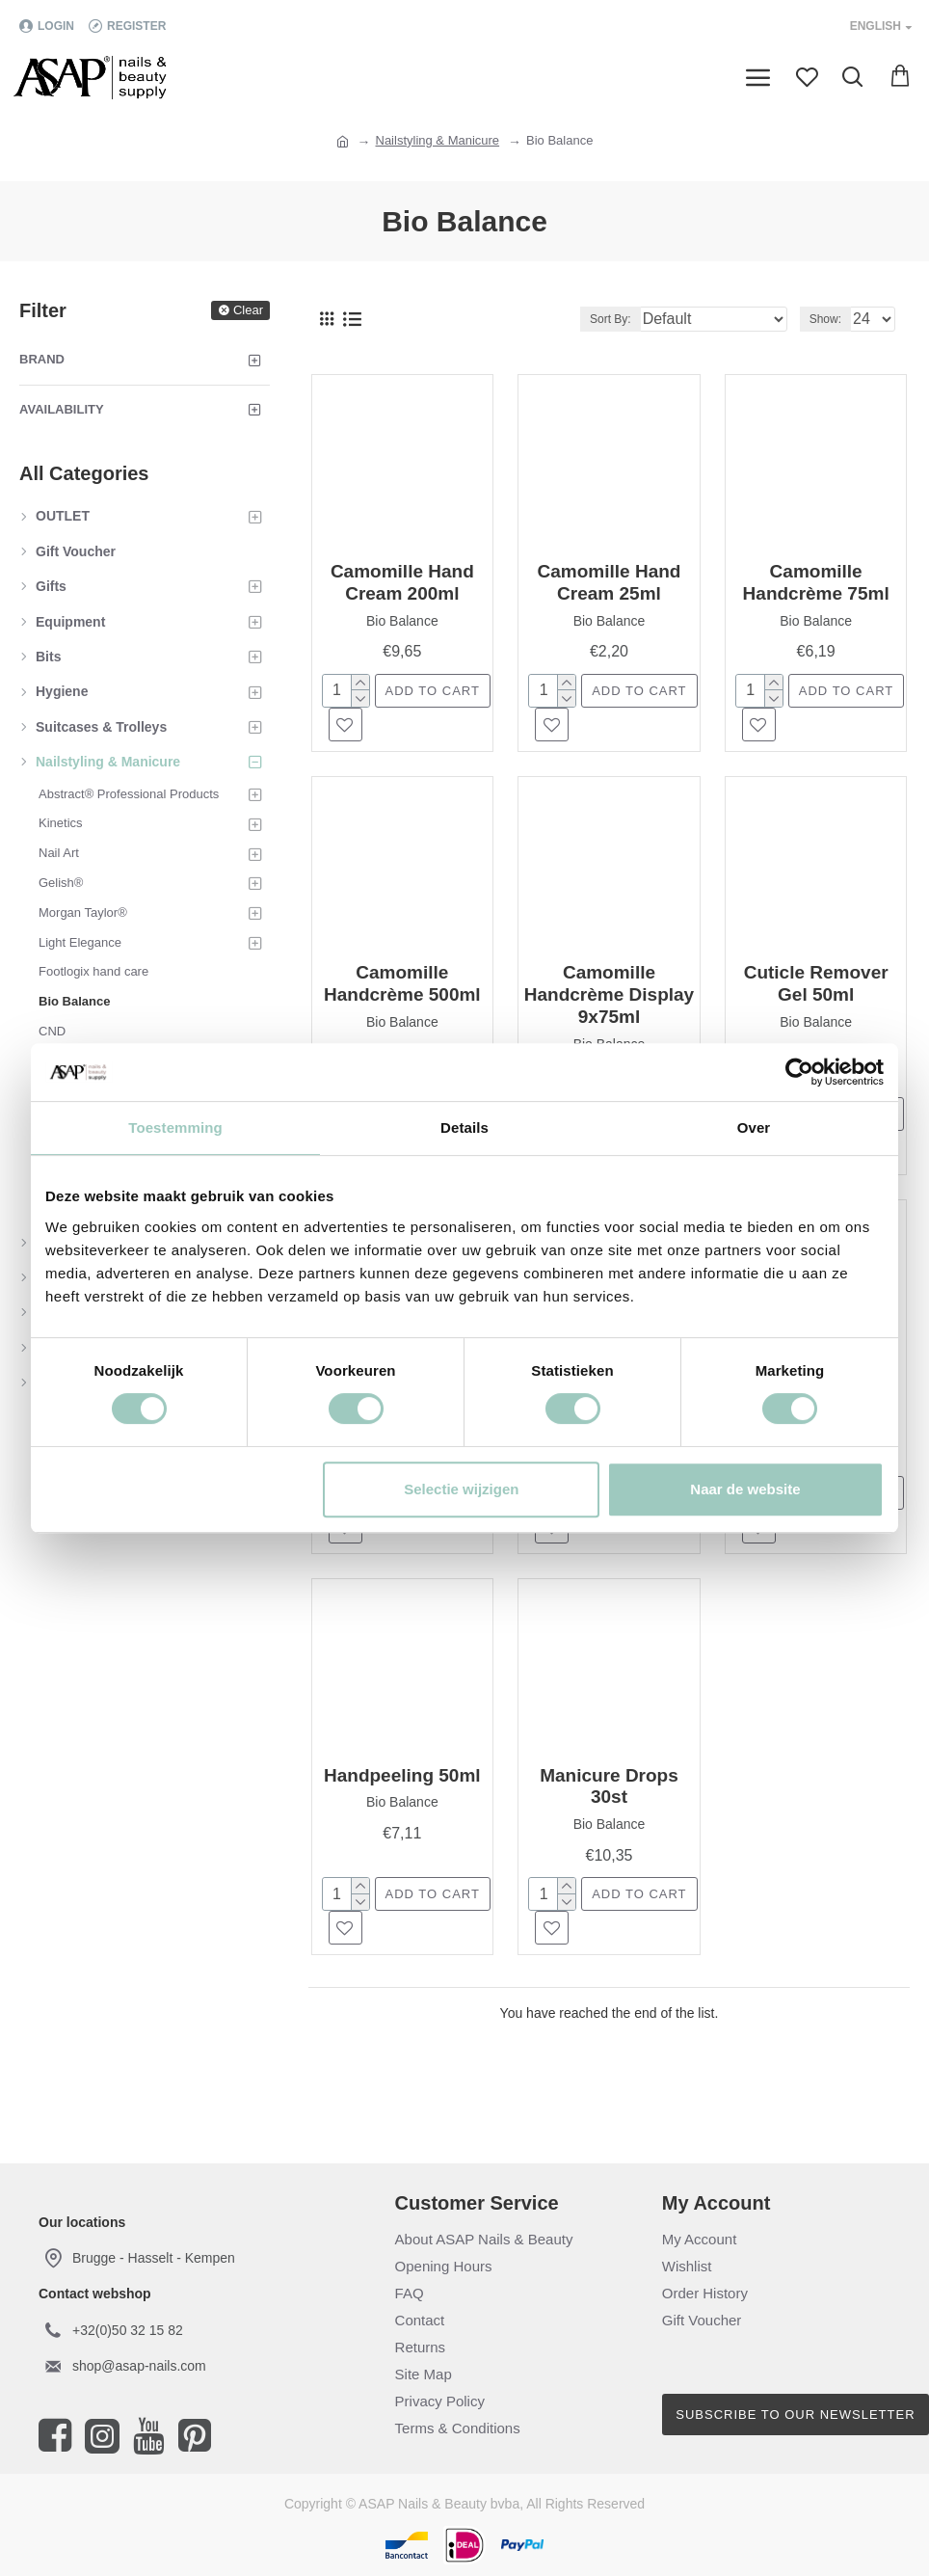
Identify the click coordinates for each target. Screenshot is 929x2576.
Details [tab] (464, 1127)
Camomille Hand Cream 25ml (609, 582)
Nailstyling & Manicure (438, 140)
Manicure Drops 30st (609, 1786)
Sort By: (610, 319)
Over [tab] (754, 1127)
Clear (248, 310)
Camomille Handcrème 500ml (402, 983)
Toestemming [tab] (175, 1127)
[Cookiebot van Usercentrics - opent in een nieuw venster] (799, 1072)
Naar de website (745, 1489)
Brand (42, 359)
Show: (825, 319)
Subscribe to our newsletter (795, 2414)
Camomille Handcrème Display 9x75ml (609, 994)
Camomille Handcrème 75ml (816, 582)
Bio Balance (402, 621)
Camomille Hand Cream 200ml (402, 582)
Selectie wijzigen (461, 1489)
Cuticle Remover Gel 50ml (816, 983)
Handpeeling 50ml (402, 1775)
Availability (61, 409)
